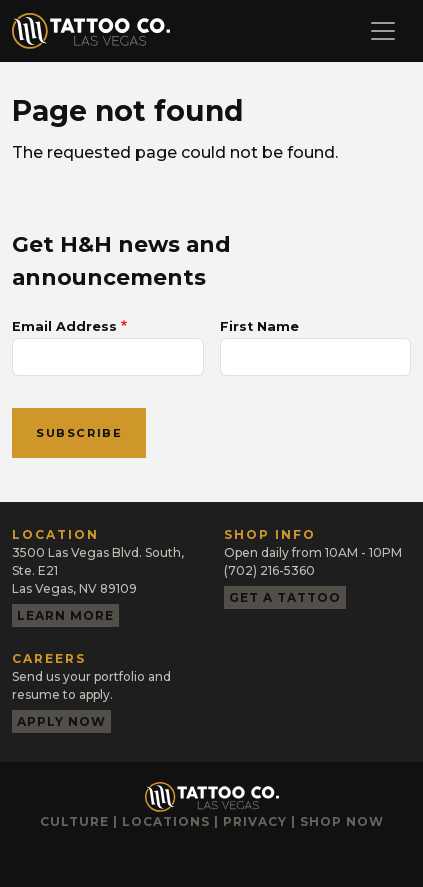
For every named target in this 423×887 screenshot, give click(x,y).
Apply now (61, 721)
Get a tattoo (285, 597)
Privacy (255, 821)
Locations (166, 821)
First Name (259, 326)
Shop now (342, 821)
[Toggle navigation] (383, 31)
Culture (74, 821)
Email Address (64, 326)
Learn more (65, 615)
